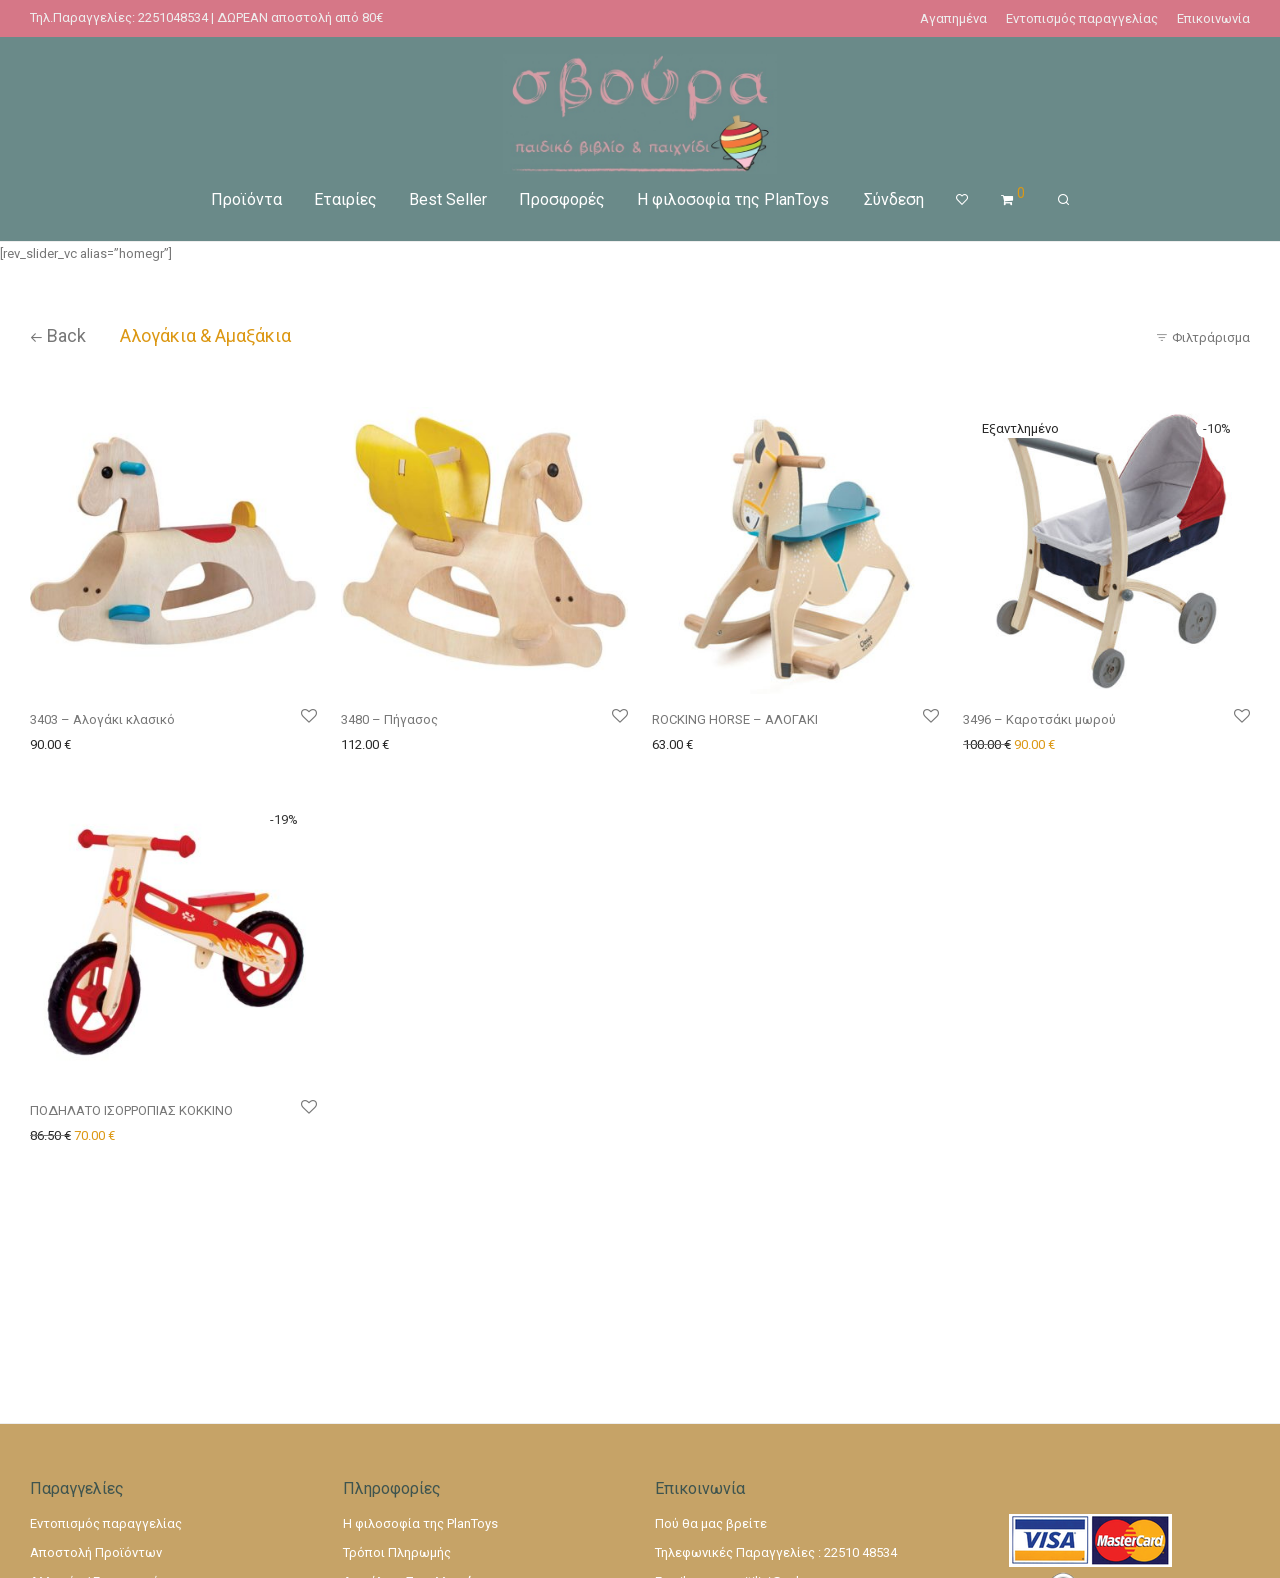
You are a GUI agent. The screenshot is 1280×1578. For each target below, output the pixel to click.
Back (58, 335)
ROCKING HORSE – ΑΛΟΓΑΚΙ (735, 719)
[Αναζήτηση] (1063, 200)
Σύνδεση (894, 199)
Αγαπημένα (953, 18)
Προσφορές (562, 199)
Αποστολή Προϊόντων (96, 1552)
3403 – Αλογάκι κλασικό (102, 719)
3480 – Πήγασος (389, 719)
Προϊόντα (246, 199)
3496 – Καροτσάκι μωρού (1039, 719)
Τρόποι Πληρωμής (397, 1552)
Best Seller (448, 199)
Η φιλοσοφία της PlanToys (733, 199)
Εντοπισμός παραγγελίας (1082, 18)
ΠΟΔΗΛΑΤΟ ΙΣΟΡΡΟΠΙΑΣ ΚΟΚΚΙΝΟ (131, 1110)
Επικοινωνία (1213, 18)
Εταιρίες (345, 199)
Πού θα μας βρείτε (711, 1523)
